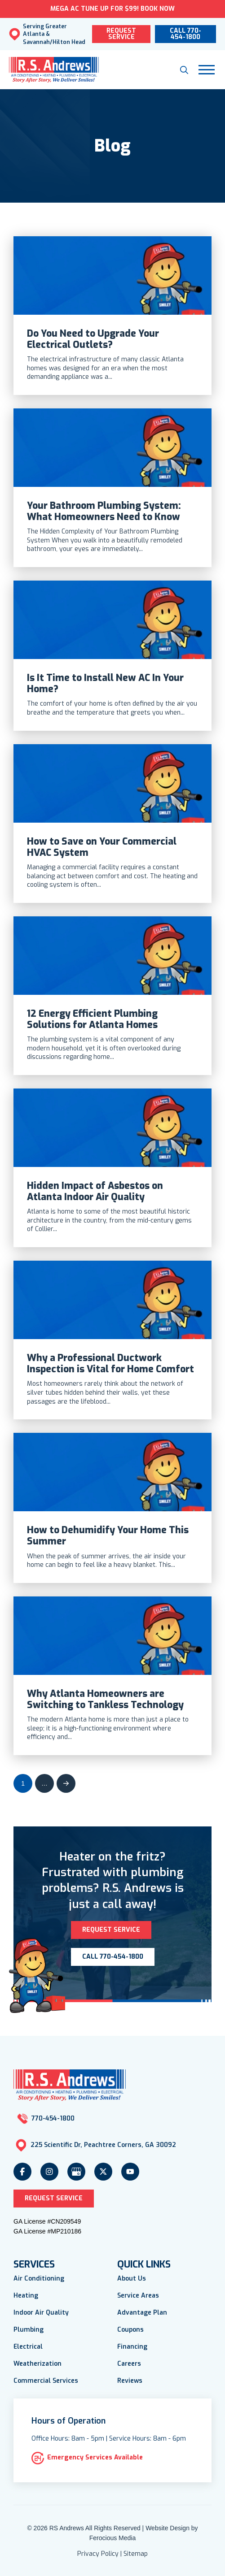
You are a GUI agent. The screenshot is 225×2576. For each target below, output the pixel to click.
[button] (184, 70)
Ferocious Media (112, 2537)
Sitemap (136, 2554)
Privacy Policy (98, 2554)
